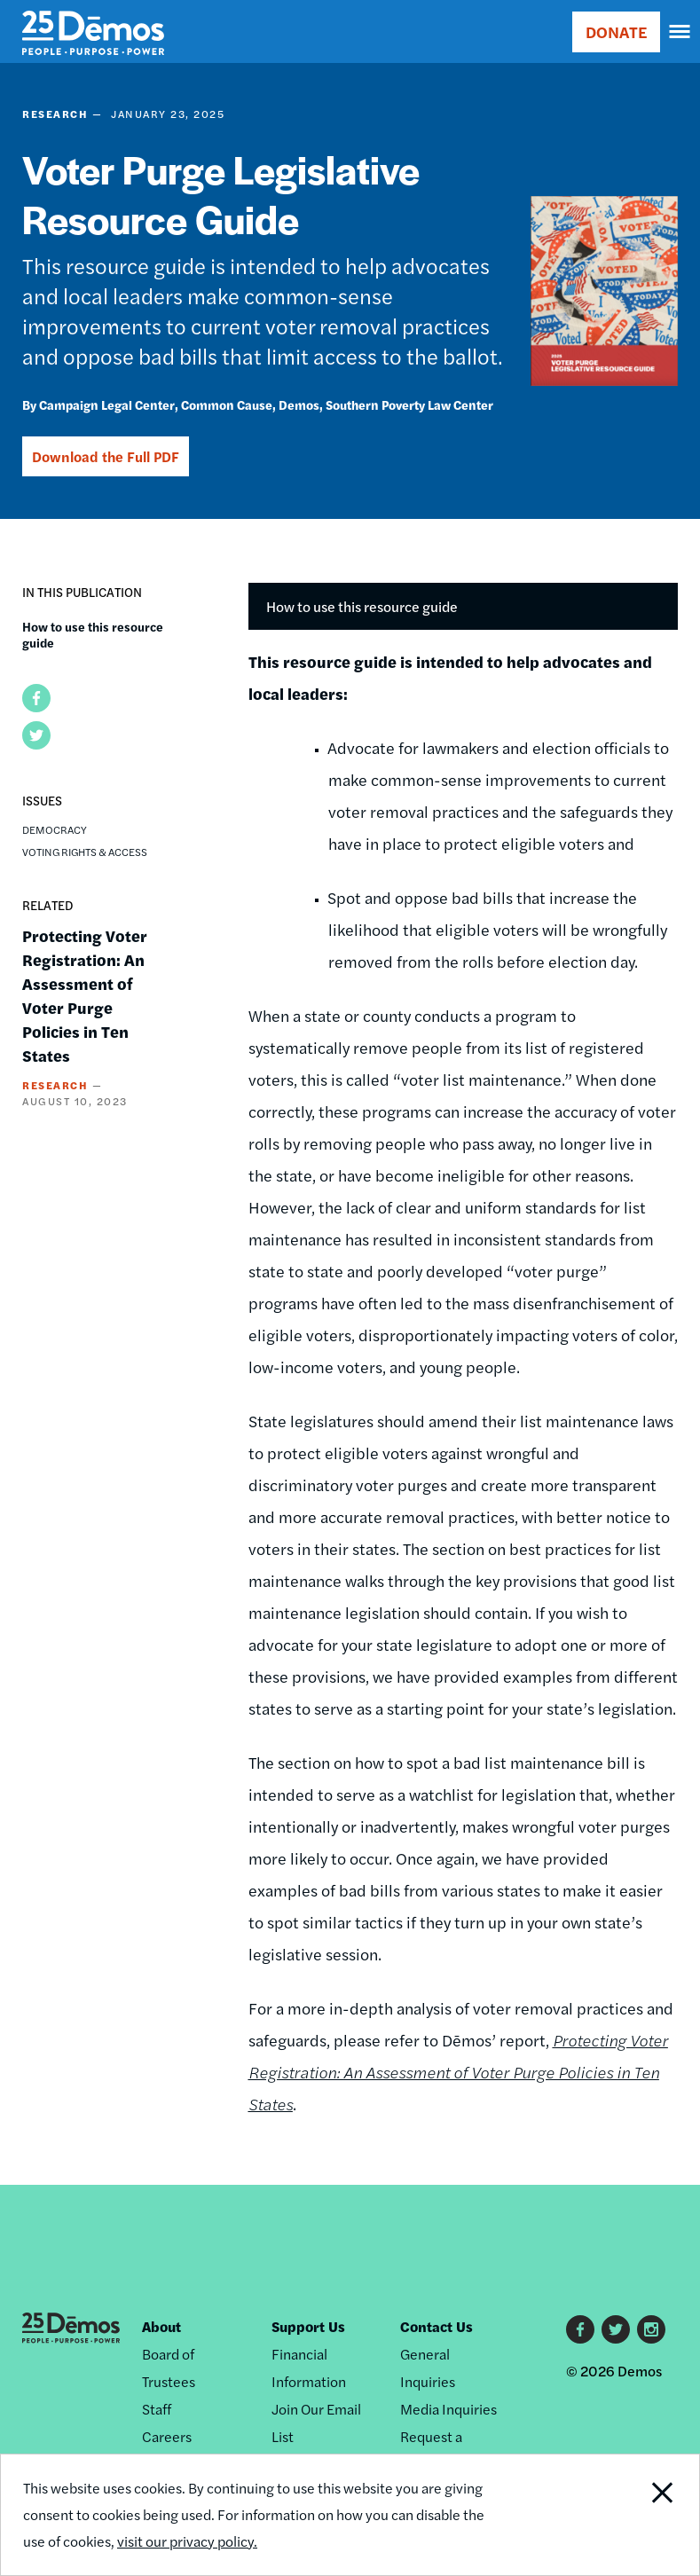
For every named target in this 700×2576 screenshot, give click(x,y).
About (161, 2326)
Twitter (616, 2329)
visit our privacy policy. (187, 2541)
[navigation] (680, 32)
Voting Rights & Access (84, 852)
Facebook (580, 2329)
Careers (167, 2436)
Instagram (651, 2329)
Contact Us (436, 2326)
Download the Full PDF (105, 456)
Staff (156, 2409)
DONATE (616, 31)
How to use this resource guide (92, 634)
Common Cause (226, 404)
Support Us (308, 2326)
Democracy (54, 829)
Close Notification (631, 2514)
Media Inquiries (448, 2409)
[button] (36, 698)
